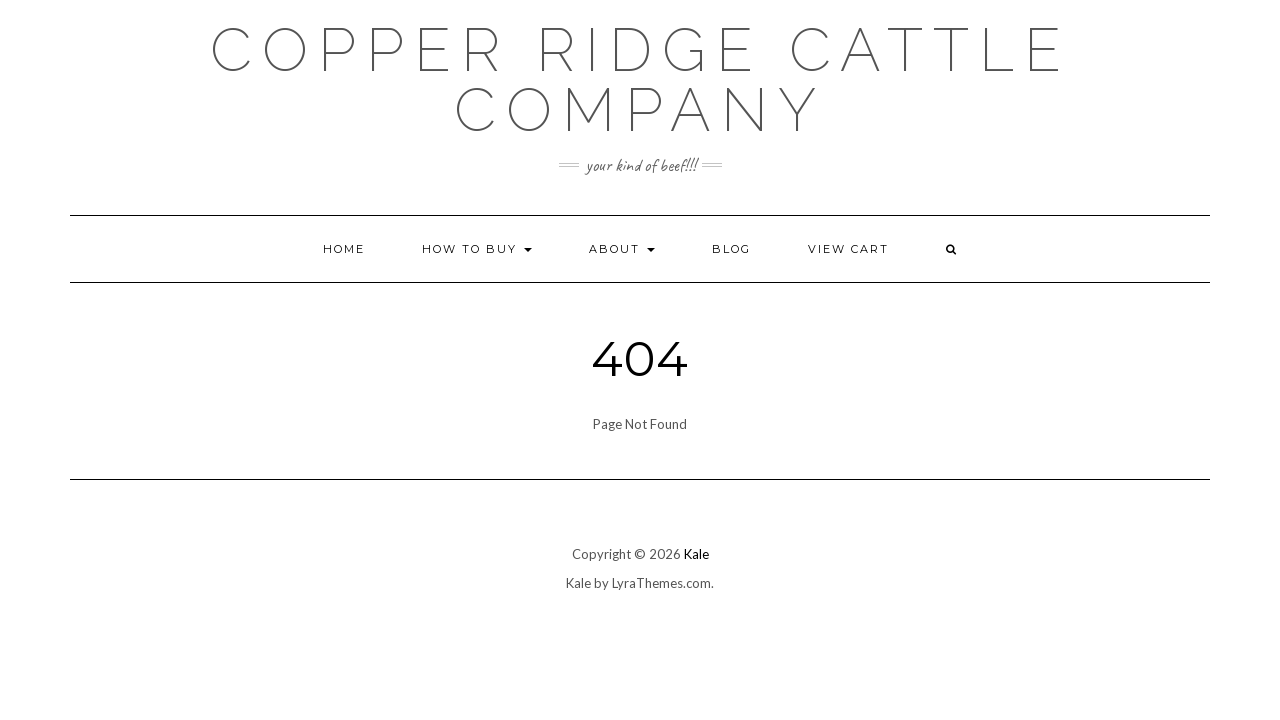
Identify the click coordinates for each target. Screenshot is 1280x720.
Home (344, 249)
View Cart (848, 249)
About (622, 249)
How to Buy (477, 249)
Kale (696, 554)
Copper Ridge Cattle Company (640, 80)
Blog (731, 249)
